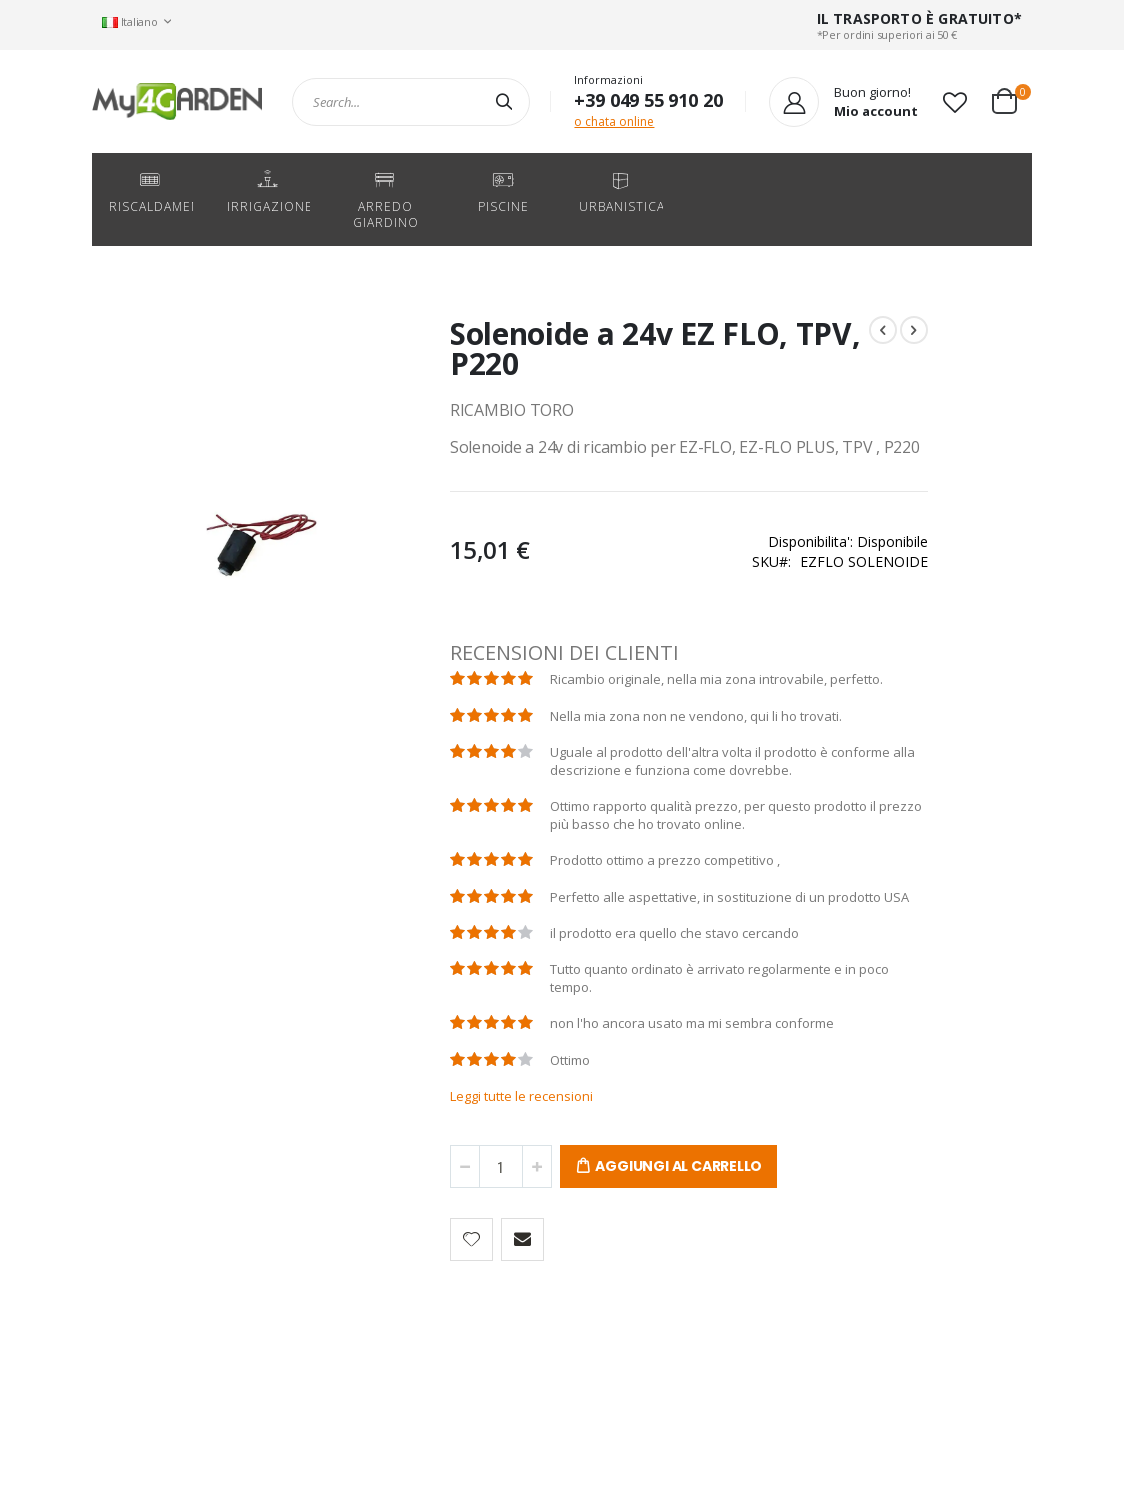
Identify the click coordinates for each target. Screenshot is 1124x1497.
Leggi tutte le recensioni (465, 1196)
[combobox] (411, 102)
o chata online (614, 121)
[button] (955, 102)
